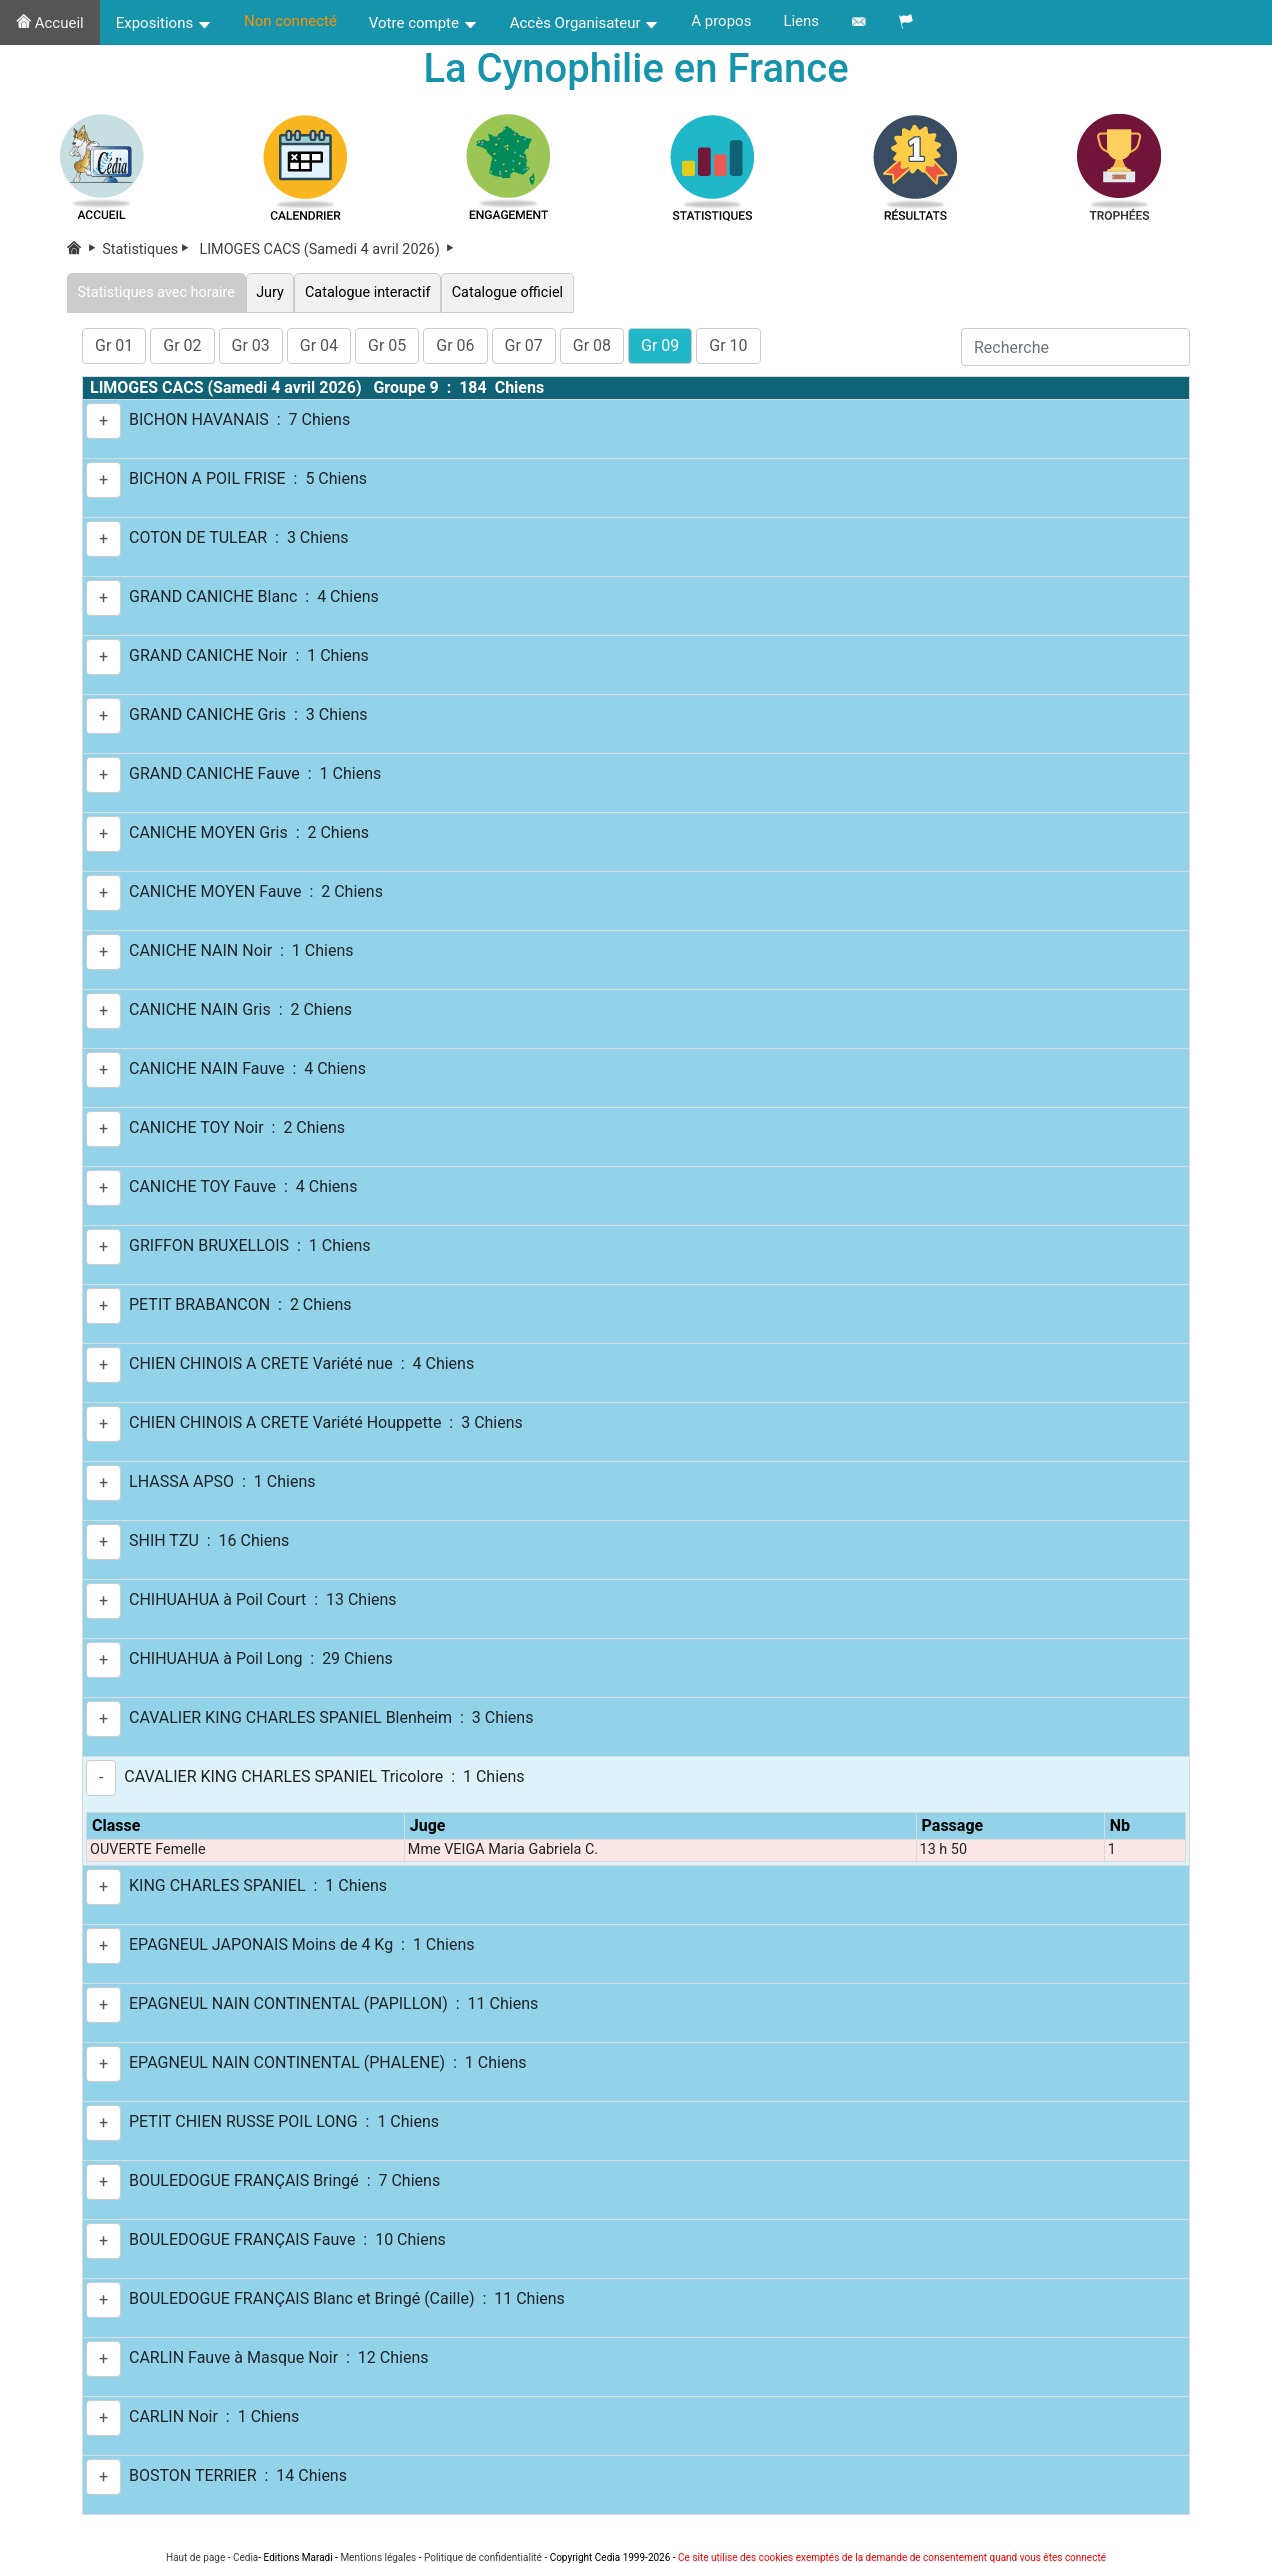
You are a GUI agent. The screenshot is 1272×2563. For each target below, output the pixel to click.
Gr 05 (387, 345)
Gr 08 (592, 345)
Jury (270, 292)
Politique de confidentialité (483, 2557)
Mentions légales (378, 2557)
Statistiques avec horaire (156, 292)
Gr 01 (114, 345)
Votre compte (423, 23)
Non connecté (290, 21)
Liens (801, 21)
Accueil (50, 23)
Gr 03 (251, 345)
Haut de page (195, 2557)
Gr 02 (182, 345)
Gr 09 (660, 345)
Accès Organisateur (585, 23)
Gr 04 (319, 345)
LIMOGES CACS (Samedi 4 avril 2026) (328, 249)
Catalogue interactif (367, 292)
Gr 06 (455, 345)
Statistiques (149, 249)
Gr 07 (524, 345)
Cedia (245, 2557)
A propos (721, 21)
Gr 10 (728, 345)
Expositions (164, 23)
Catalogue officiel (507, 292)
